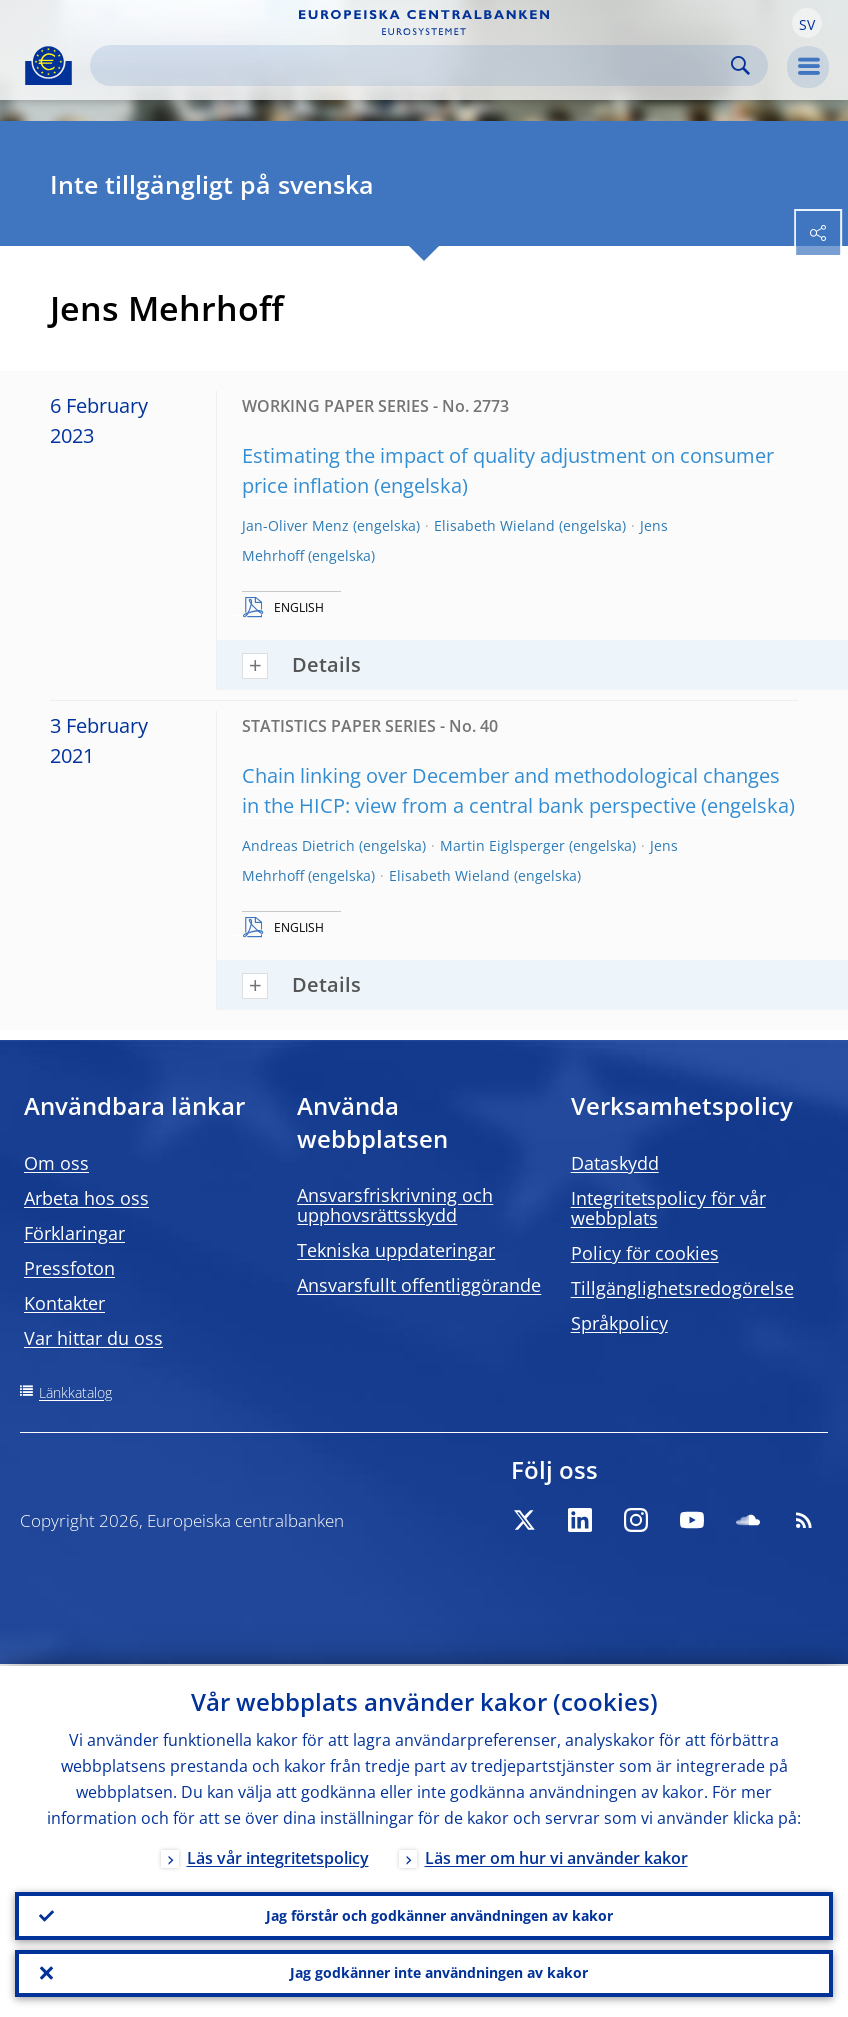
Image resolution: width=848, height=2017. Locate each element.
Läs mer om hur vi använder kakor (556, 1856)
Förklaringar (74, 1233)
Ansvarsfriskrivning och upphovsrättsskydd (395, 1205)
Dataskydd (615, 1163)
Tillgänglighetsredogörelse (682, 1288)
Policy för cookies (645, 1253)
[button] (807, 23)
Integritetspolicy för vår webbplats (668, 1208)
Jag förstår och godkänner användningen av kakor (439, 1914)
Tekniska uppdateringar (396, 1250)
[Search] (413, 65)
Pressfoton (69, 1268)
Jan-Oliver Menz (295, 525)
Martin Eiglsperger (502, 845)
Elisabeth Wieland (494, 525)
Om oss (56, 1163)
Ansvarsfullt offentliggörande (419, 1285)
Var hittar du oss (93, 1338)
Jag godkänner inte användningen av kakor (439, 1972)
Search (740, 65)
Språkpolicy (619, 1323)
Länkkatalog (75, 1392)
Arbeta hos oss (86, 1198)
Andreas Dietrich (298, 845)
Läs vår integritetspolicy (278, 1856)
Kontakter (64, 1303)
